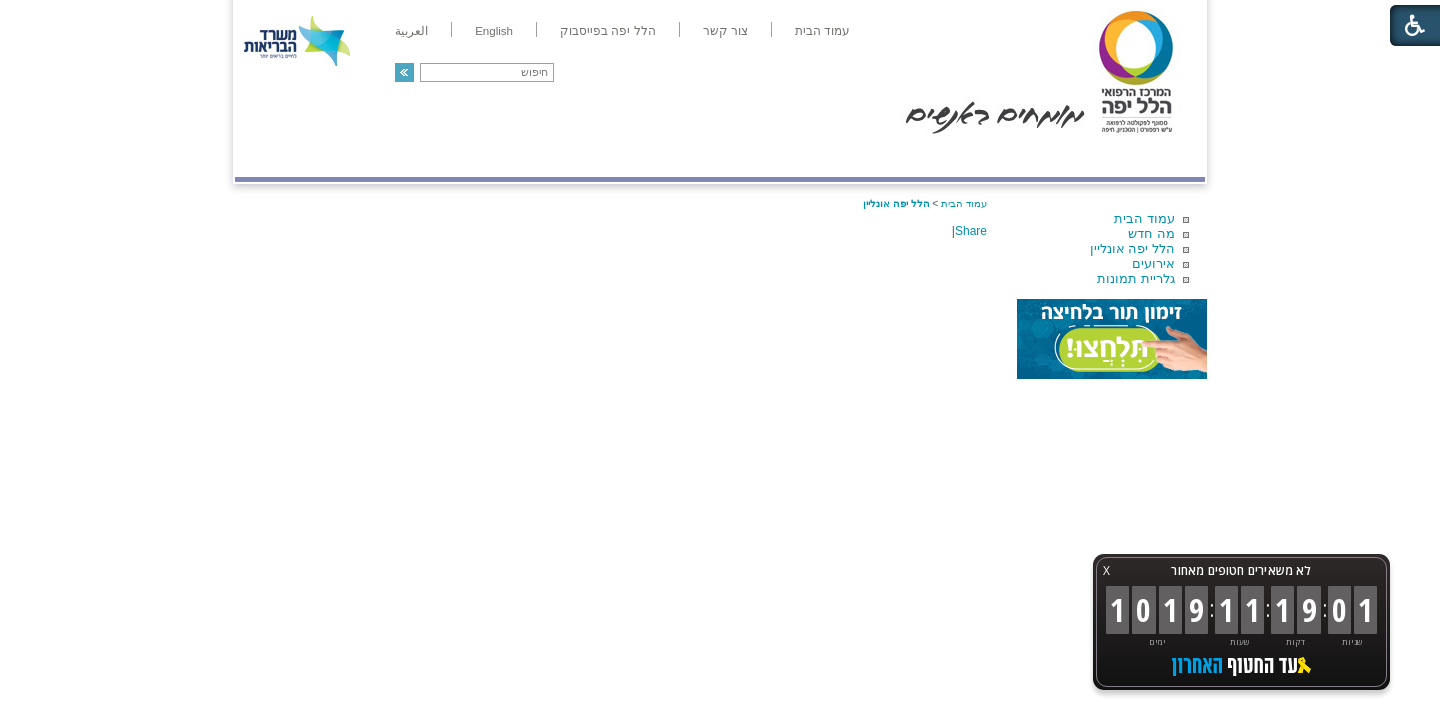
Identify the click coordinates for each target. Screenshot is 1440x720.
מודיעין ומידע (1147, 156)
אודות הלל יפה (904, 156)
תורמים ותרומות (366, 156)
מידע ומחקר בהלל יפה (652, 156)
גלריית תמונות (1136, 278)
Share (971, 231)
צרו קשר (268, 156)
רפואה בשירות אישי (502, 156)
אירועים (1153, 263)
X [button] (1106, 570)
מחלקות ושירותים (1026, 156)
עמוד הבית (1144, 218)
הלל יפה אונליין (1132, 248)
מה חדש (1151, 233)
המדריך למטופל (788, 156)
